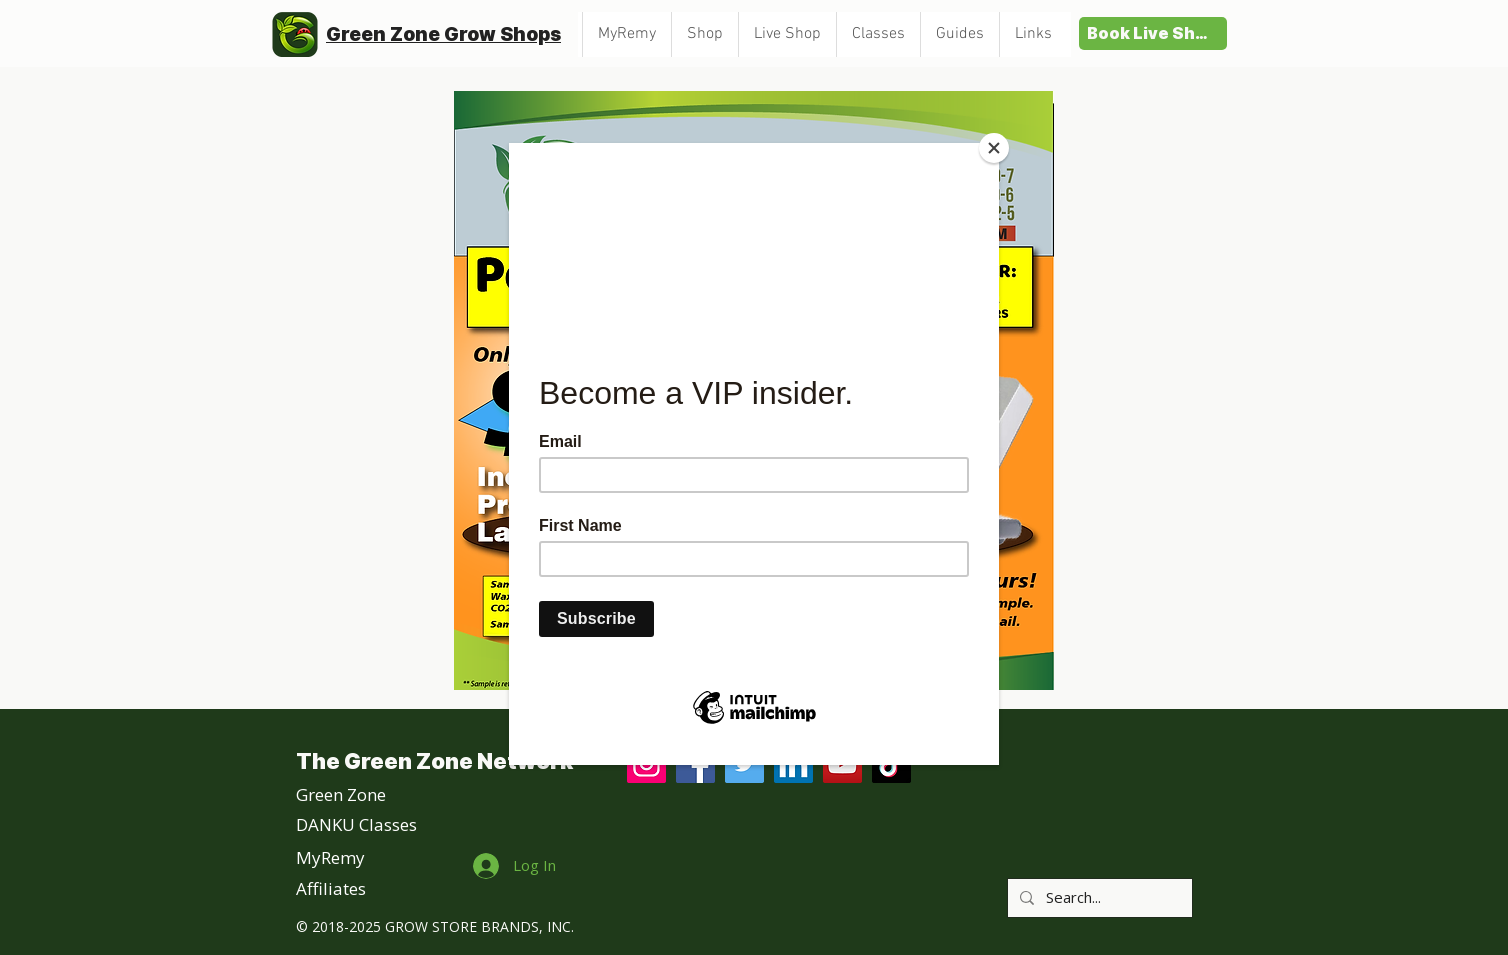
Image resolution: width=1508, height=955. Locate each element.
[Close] (994, 148)
